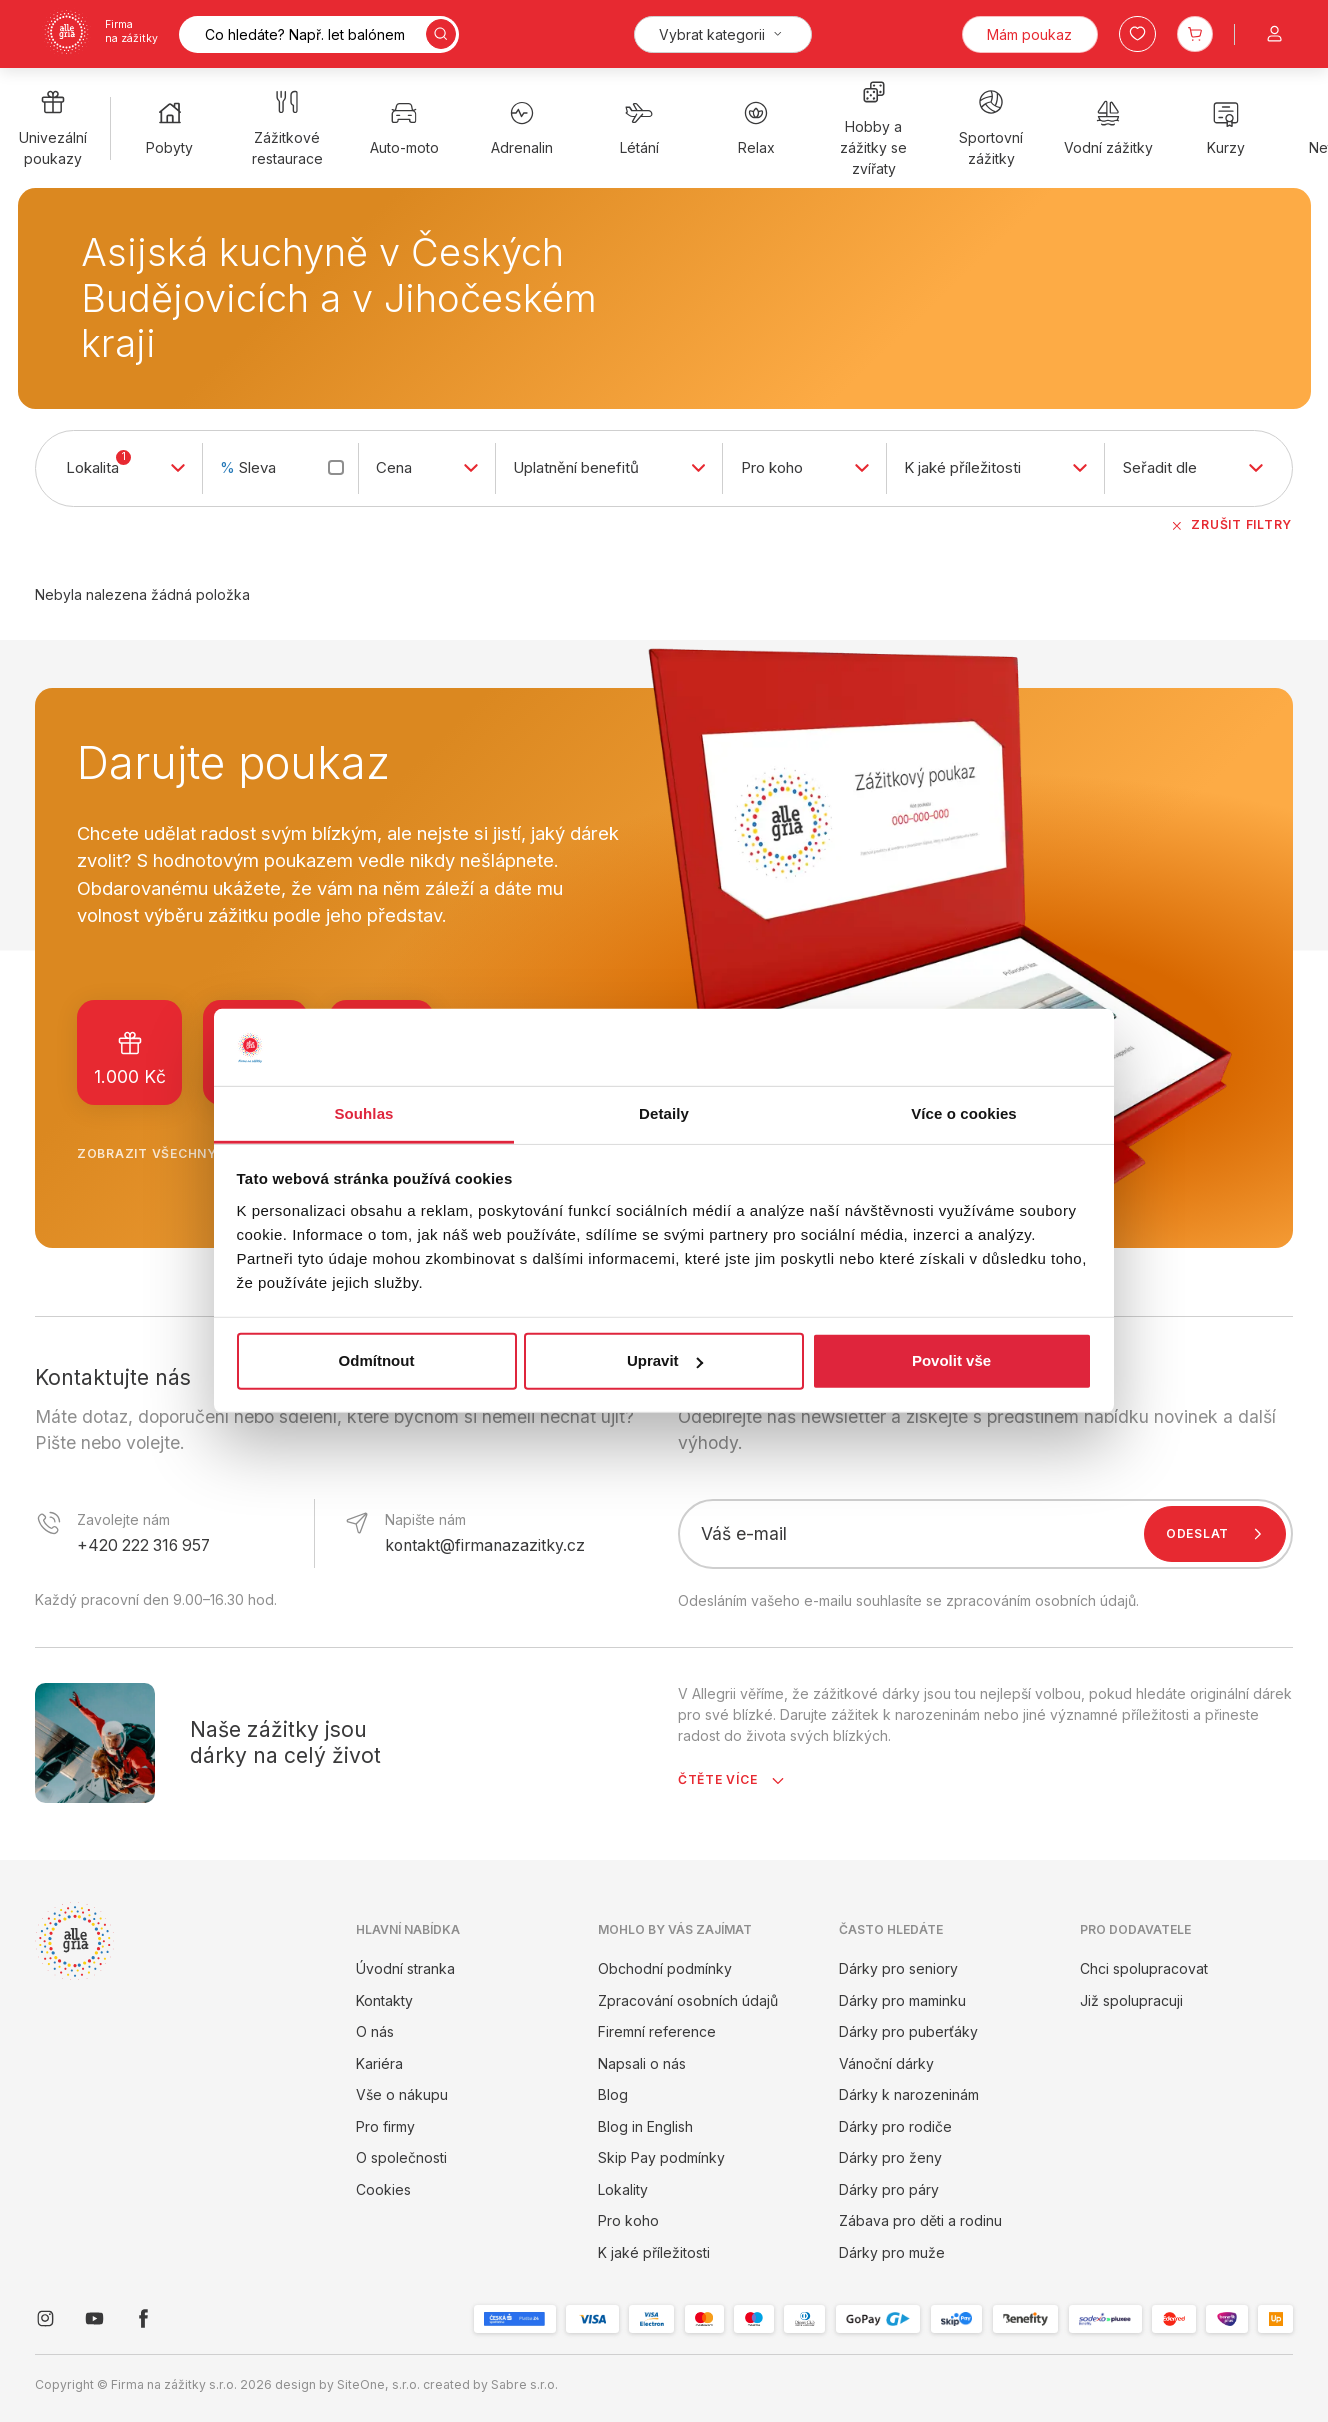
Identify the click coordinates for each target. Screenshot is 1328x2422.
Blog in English (645, 2126)
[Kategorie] (723, 34)
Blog (613, 2094)
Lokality (623, 2189)
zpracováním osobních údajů (1041, 1600)
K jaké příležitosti (654, 2252)
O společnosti (401, 2157)
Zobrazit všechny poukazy (200, 1154)
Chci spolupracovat (1144, 1968)
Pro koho (628, 2220)
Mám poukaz (1029, 34)
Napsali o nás (642, 2063)
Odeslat (1218, 1534)
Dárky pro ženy (890, 2157)
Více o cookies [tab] (964, 1113)
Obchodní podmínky (665, 1968)
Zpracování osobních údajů (688, 2000)
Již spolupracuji (1131, 2000)
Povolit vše (951, 1360)
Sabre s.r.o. (524, 2384)
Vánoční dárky (886, 2063)
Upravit (665, 1360)
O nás (375, 2031)
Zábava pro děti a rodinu (920, 2220)
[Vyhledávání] (319, 34)
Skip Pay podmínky (661, 2157)
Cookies (383, 2189)
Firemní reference (657, 2031)
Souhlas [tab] (363, 1113)
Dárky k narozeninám (909, 2094)
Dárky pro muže (892, 2252)
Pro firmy (385, 2126)
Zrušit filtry (1230, 525)
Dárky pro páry (889, 2189)
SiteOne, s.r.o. (378, 2384)
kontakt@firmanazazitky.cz (485, 1545)
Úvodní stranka (405, 1968)
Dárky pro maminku (902, 2000)
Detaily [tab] (664, 1113)
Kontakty (384, 2000)
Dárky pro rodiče (895, 2126)
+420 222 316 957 (143, 1545)
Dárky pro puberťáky (908, 2031)
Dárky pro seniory (898, 1968)
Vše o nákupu (402, 2094)
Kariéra (379, 2063)
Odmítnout (377, 1360)
